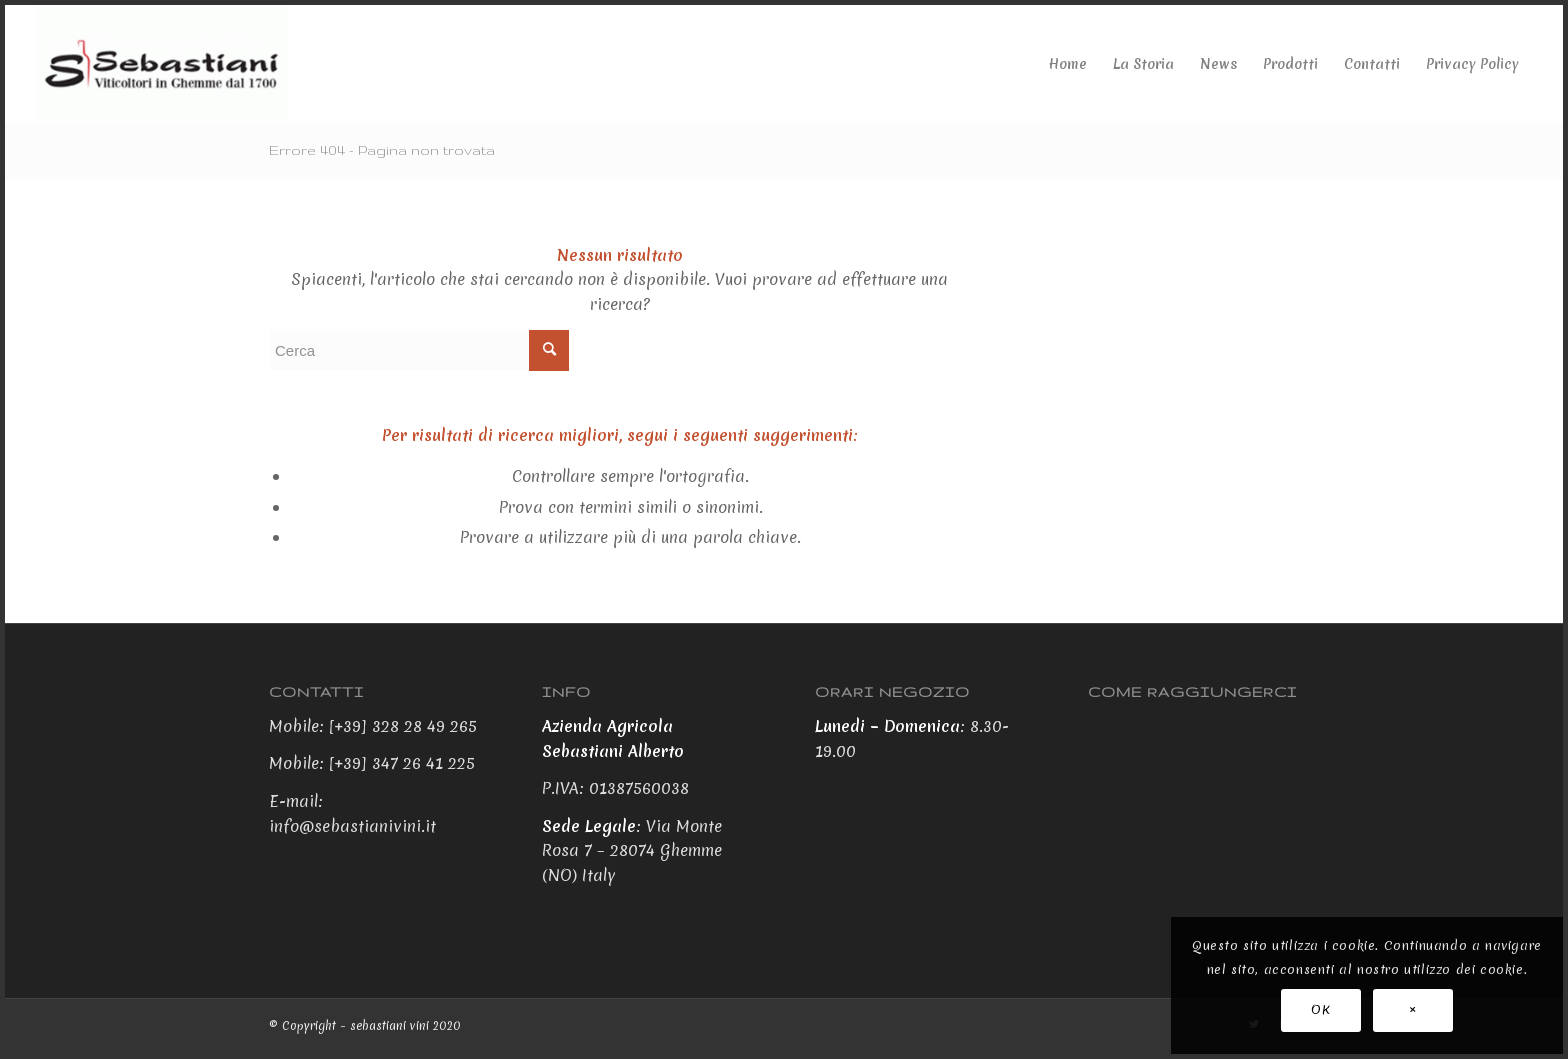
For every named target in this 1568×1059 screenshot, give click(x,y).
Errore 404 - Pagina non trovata (382, 150)
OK (1320, 1009)
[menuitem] (1068, 64)
